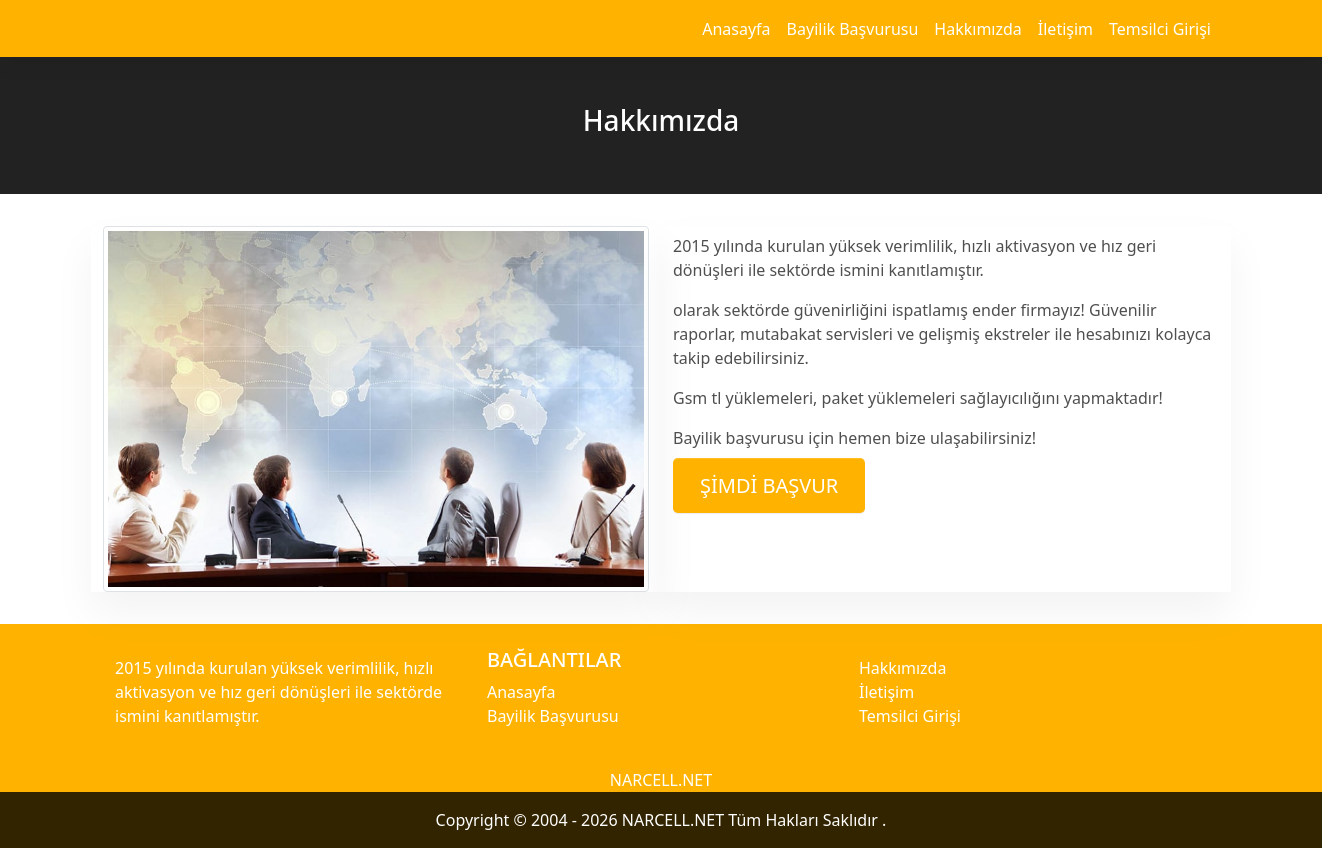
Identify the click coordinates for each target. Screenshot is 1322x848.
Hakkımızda (977, 29)
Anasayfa (736, 29)
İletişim (1065, 29)
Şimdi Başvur (769, 485)
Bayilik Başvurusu (853, 29)
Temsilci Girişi (1160, 29)
